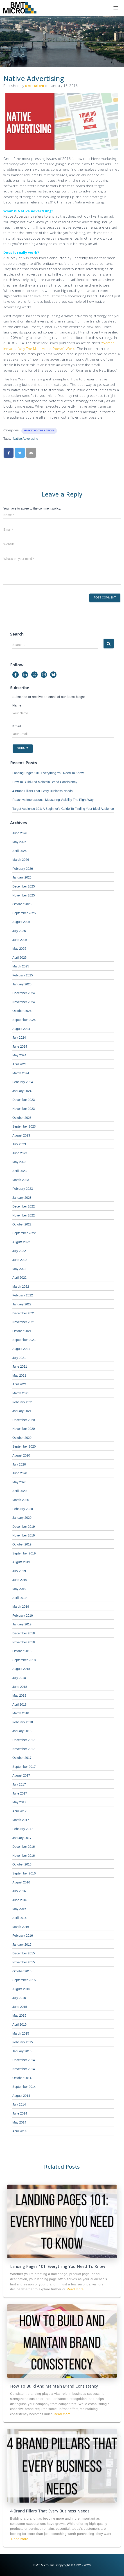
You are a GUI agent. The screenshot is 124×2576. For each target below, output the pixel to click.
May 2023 (19, 1162)
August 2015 (21, 1989)
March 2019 (20, 1606)
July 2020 (19, 1464)
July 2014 (19, 2104)
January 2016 (22, 1944)
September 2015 (24, 1980)
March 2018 (20, 1713)
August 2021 (21, 1349)
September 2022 (24, 1233)
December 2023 (23, 1099)
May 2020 (19, 1482)
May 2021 (19, 1375)
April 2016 (19, 1918)
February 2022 (22, 1295)
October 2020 (22, 1437)
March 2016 (20, 1927)
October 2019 (22, 1544)
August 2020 (21, 1455)
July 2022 (19, 1251)
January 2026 (22, 877)
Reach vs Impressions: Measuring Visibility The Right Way (53, 799)
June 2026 (19, 833)
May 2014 (19, 2122)
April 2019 (19, 1598)
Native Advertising (25, 438)
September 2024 (24, 1020)
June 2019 (19, 1580)
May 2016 (19, 1909)
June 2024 (19, 1046)
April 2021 (19, 1384)
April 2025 (19, 957)
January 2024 (22, 1091)
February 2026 (22, 868)
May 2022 (19, 1269)
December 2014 (23, 2060)
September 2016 (24, 1873)
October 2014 (22, 2078)
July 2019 (19, 1571)
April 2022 (19, 1277)
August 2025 (21, 922)
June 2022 (19, 1260)
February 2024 (22, 1082)
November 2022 (23, 1215)
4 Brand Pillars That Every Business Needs (42, 791)
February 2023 (22, 1188)
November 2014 (23, 2069)
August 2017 (21, 1775)
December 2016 (23, 1846)
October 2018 (22, 1651)
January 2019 (22, 1624)
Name (16, 705)
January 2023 (22, 1197)
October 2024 (22, 1011)
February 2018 (22, 1722)
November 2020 (23, 1428)
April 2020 (19, 1491)
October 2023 (22, 1117)
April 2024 (19, 1064)
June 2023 (19, 1153)
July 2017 (19, 1784)
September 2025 (24, 913)
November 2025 (23, 895)
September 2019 (24, 1553)
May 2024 (19, 1055)
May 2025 (19, 948)
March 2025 (20, 966)
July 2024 (19, 1037)
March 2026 (20, 859)
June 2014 (19, 2113)
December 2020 (23, 1420)
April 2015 (19, 2024)
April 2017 (19, 1811)
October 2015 (22, 1971)
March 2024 (20, 1073)
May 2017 (19, 1802)
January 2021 (22, 1411)
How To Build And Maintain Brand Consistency (44, 782)
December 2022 (23, 1206)
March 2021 (20, 1393)
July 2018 (19, 1678)
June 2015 (19, 2007)
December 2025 (23, 886)
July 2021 (19, 1358)
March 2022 (20, 1286)
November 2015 (23, 1962)
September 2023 (24, 1126)
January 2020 (22, 1517)
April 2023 (19, 1171)
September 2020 (24, 1446)
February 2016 (22, 1935)
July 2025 (19, 931)
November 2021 (23, 1322)
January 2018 (22, 1731)
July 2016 (19, 1891)
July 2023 (19, 1144)
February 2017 (22, 1829)
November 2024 (23, 1002)
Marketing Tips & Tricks (39, 430)
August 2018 (21, 1669)
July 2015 (19, 1998)
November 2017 (23, 1749)
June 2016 (19, 1900)
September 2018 (24, 1660)
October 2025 (22, 904)
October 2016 (22, 1864)
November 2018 (23, 1642)
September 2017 (24, 1766)
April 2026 (19, 851)
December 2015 (23, 1953)
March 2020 (20, 1500)
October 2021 (22, 1331)
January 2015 (22, 2051)
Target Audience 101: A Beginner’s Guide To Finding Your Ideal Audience (63, 808)
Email (16, 726)
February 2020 (22, 1509)
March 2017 (20, 1820)
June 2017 (19, 1793)
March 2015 (20, 2033)
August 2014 (21, 2095)
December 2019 (23, 1526)
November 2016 (23, 1855)
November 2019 (23, 1535)
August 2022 (21, 1242)
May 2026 (19, 842)
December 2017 (23, 1740)
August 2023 (21, 1135)
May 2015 (19, 2015)
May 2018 (19, 1695)
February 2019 (22, 1615)
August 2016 (21, 1882)
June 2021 (19, 1366)
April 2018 (19, 1704)
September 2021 (24, 1340)
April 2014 (19, 2131)
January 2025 (22, 984)
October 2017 (22, 1757)
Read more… (77, 2289)
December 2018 (23, 1633)
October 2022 (22, 1224)
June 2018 (19, 1687)
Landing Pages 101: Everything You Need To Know (48, 773)
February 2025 (22, 975)
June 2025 (19, 940)
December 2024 (23, 993)
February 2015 (22, 2042)
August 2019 (21, 1562)
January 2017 (22, 1838)
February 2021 (22, 1402)
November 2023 (23, 1108)
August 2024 (21, 1029)
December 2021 (23, 1313)
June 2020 (19, 1473)
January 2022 (22, 1304)
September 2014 (24, 2086)
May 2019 (19, 1589)
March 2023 (20, 1180)
